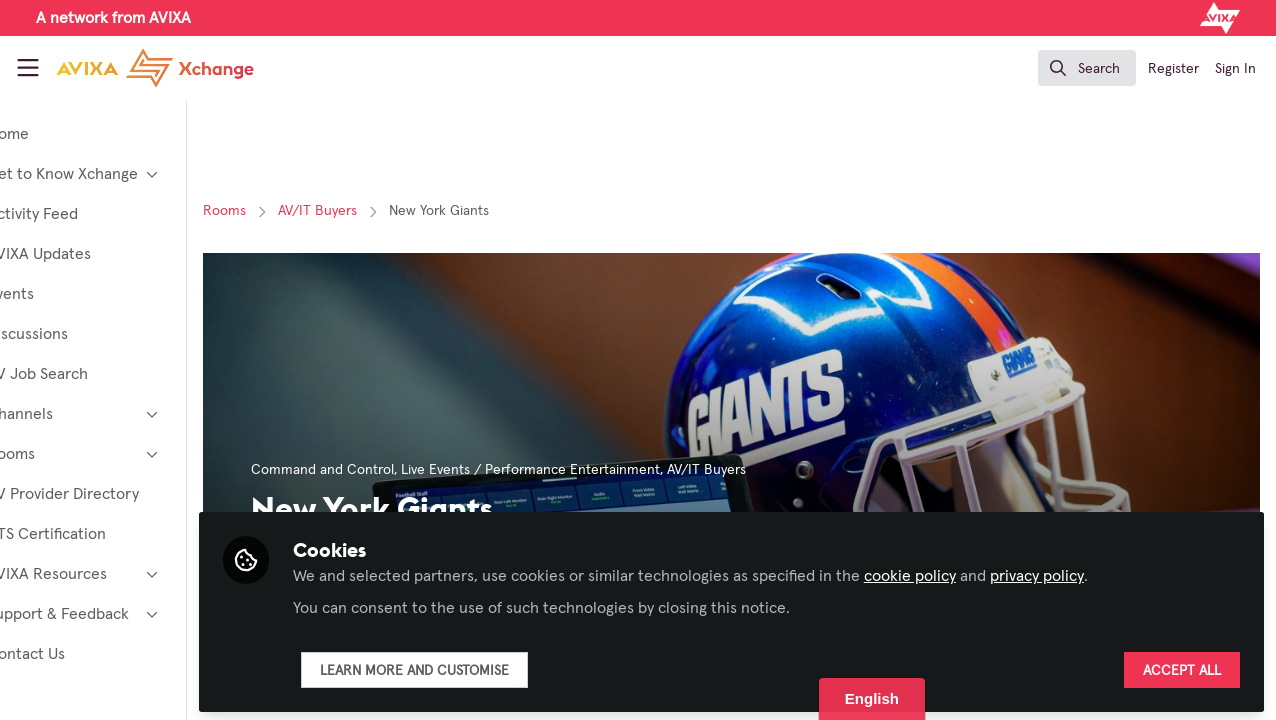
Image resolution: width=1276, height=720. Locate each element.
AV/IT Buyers (386, 211)
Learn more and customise (483, 667)
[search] (1087, 68)
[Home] (136, 68)
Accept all (1182, 667)
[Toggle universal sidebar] (28, 68)
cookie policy (979, 572)
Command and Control (391, 470)
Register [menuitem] (1173, 69)
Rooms (293, 211)
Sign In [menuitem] (1235, 69)
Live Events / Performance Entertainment (599, 470)
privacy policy (1106, 572)
